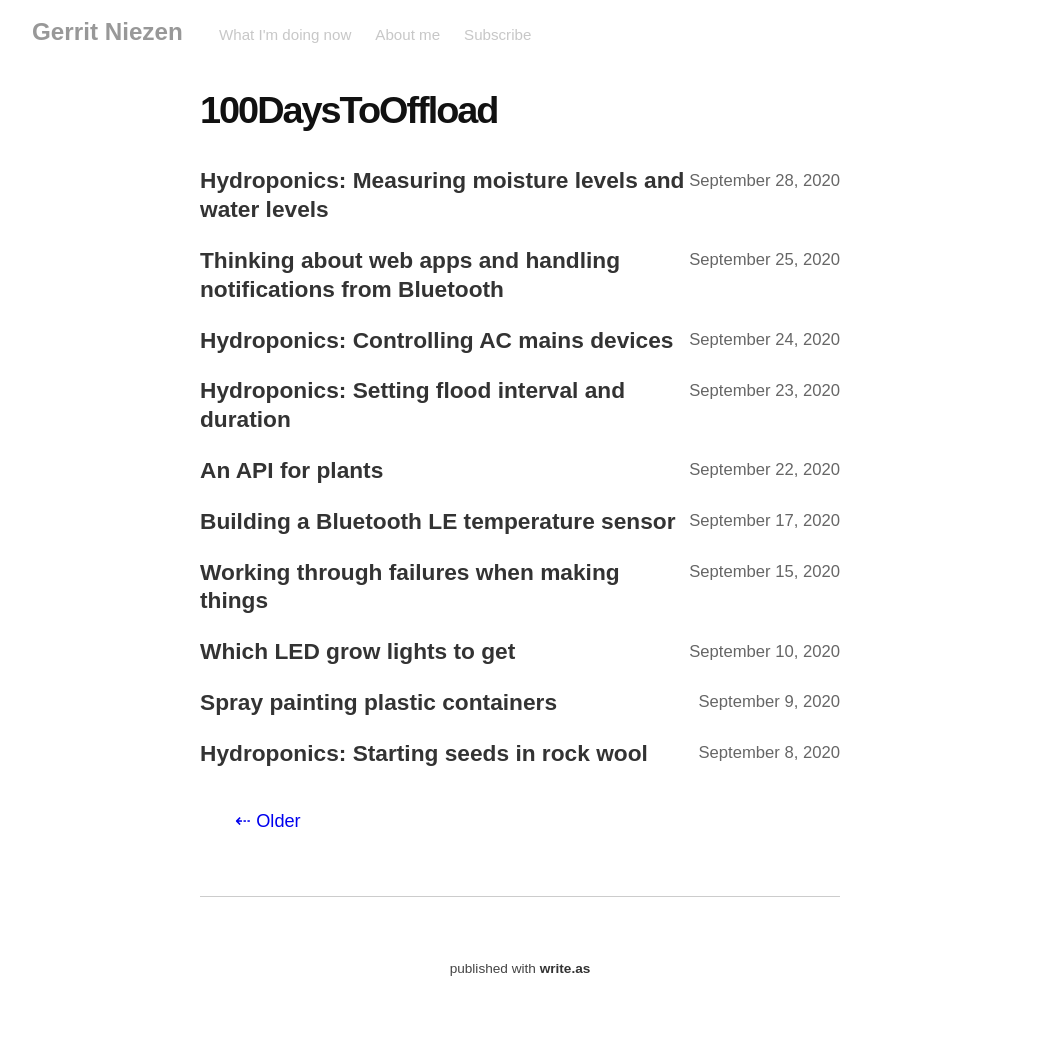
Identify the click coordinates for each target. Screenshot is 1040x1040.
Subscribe (497, 34)
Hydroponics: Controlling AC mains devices (436, 340)
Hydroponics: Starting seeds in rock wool (424, 753)
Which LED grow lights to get (357, 651)
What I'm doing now (285, 34)
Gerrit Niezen (107, 31)
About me (407, 34)
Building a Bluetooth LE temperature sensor (438, 521)
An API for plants (291, 470)
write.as (565, 968)
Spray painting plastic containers (378, 702)
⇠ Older (267, 821)
